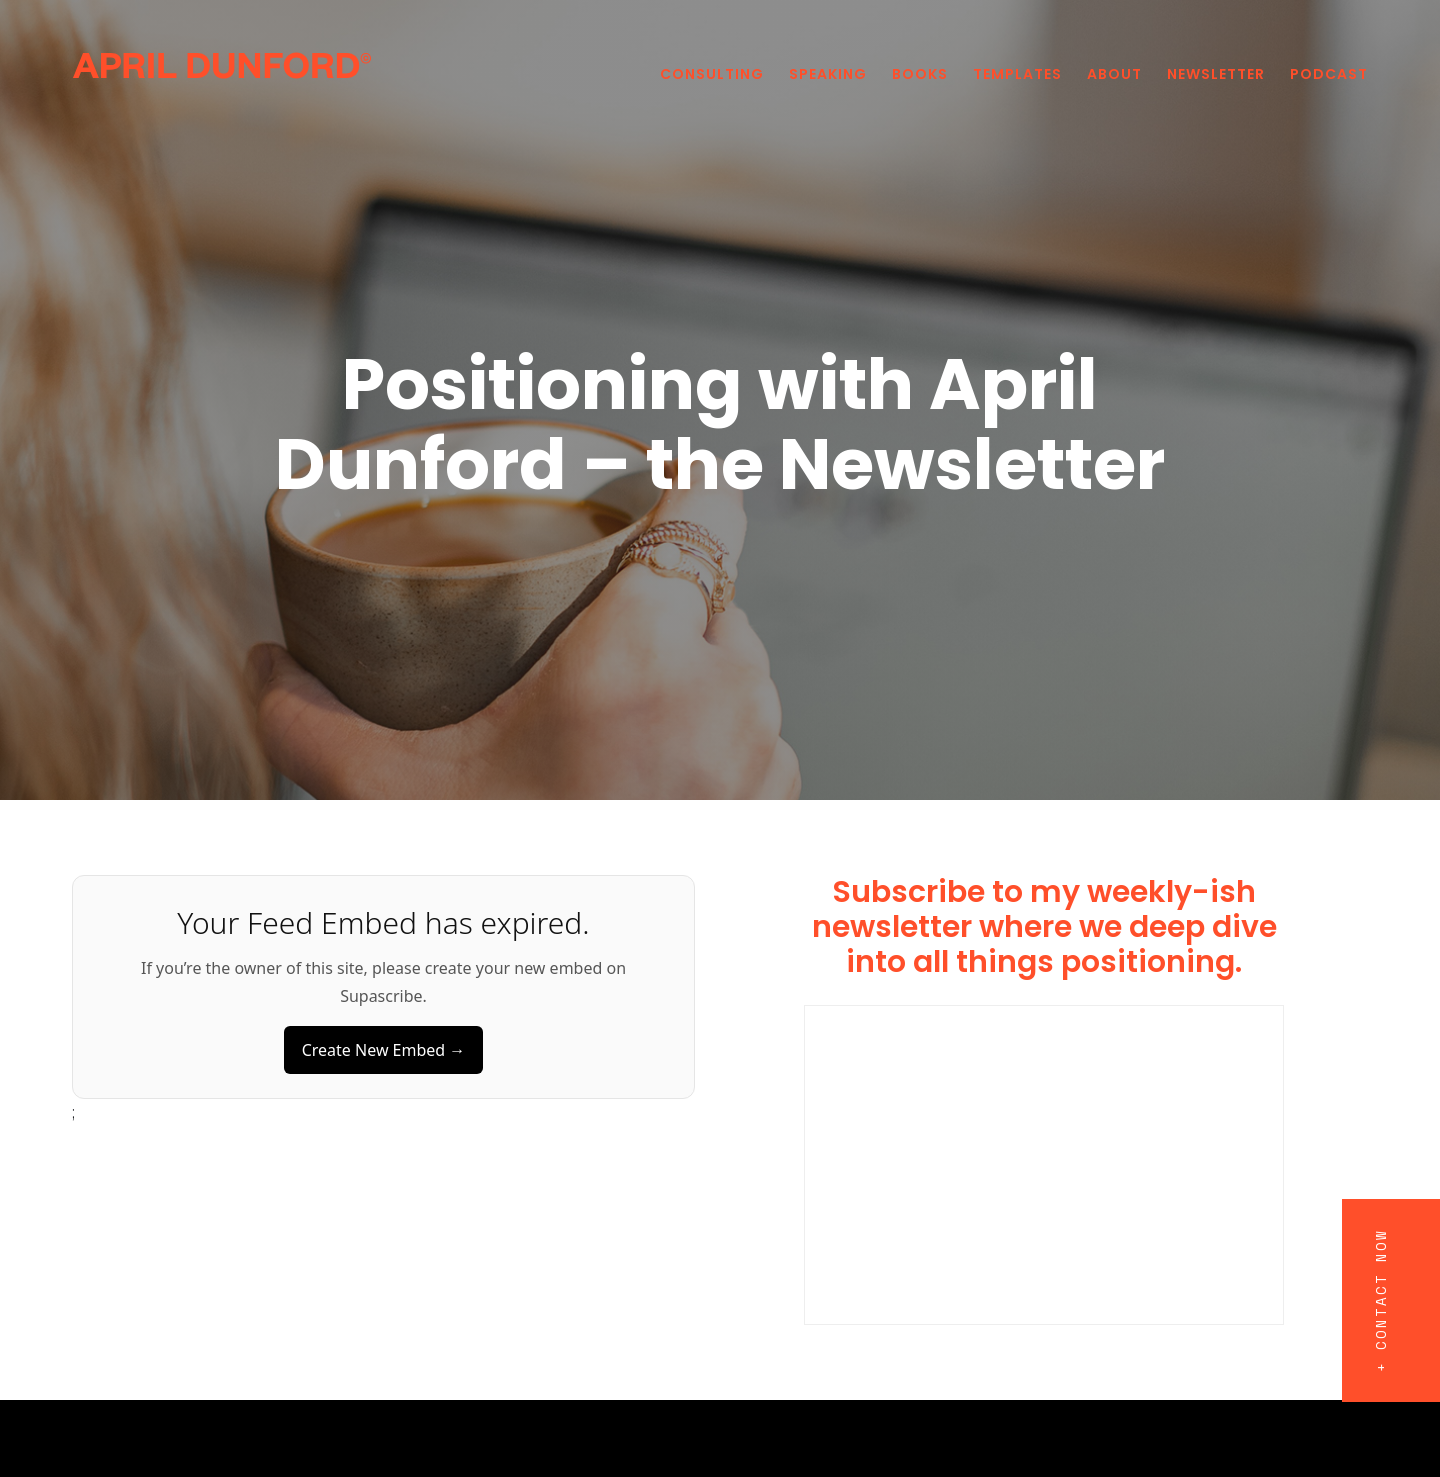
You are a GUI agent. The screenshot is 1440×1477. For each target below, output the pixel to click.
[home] (222, 64)
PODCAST (1329, 74)
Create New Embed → (384, 1050)
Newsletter (1216, 74)
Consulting (712, 74)
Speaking (828, 74)
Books (920, 74)
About (1114, 74)
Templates (1017, 74)
